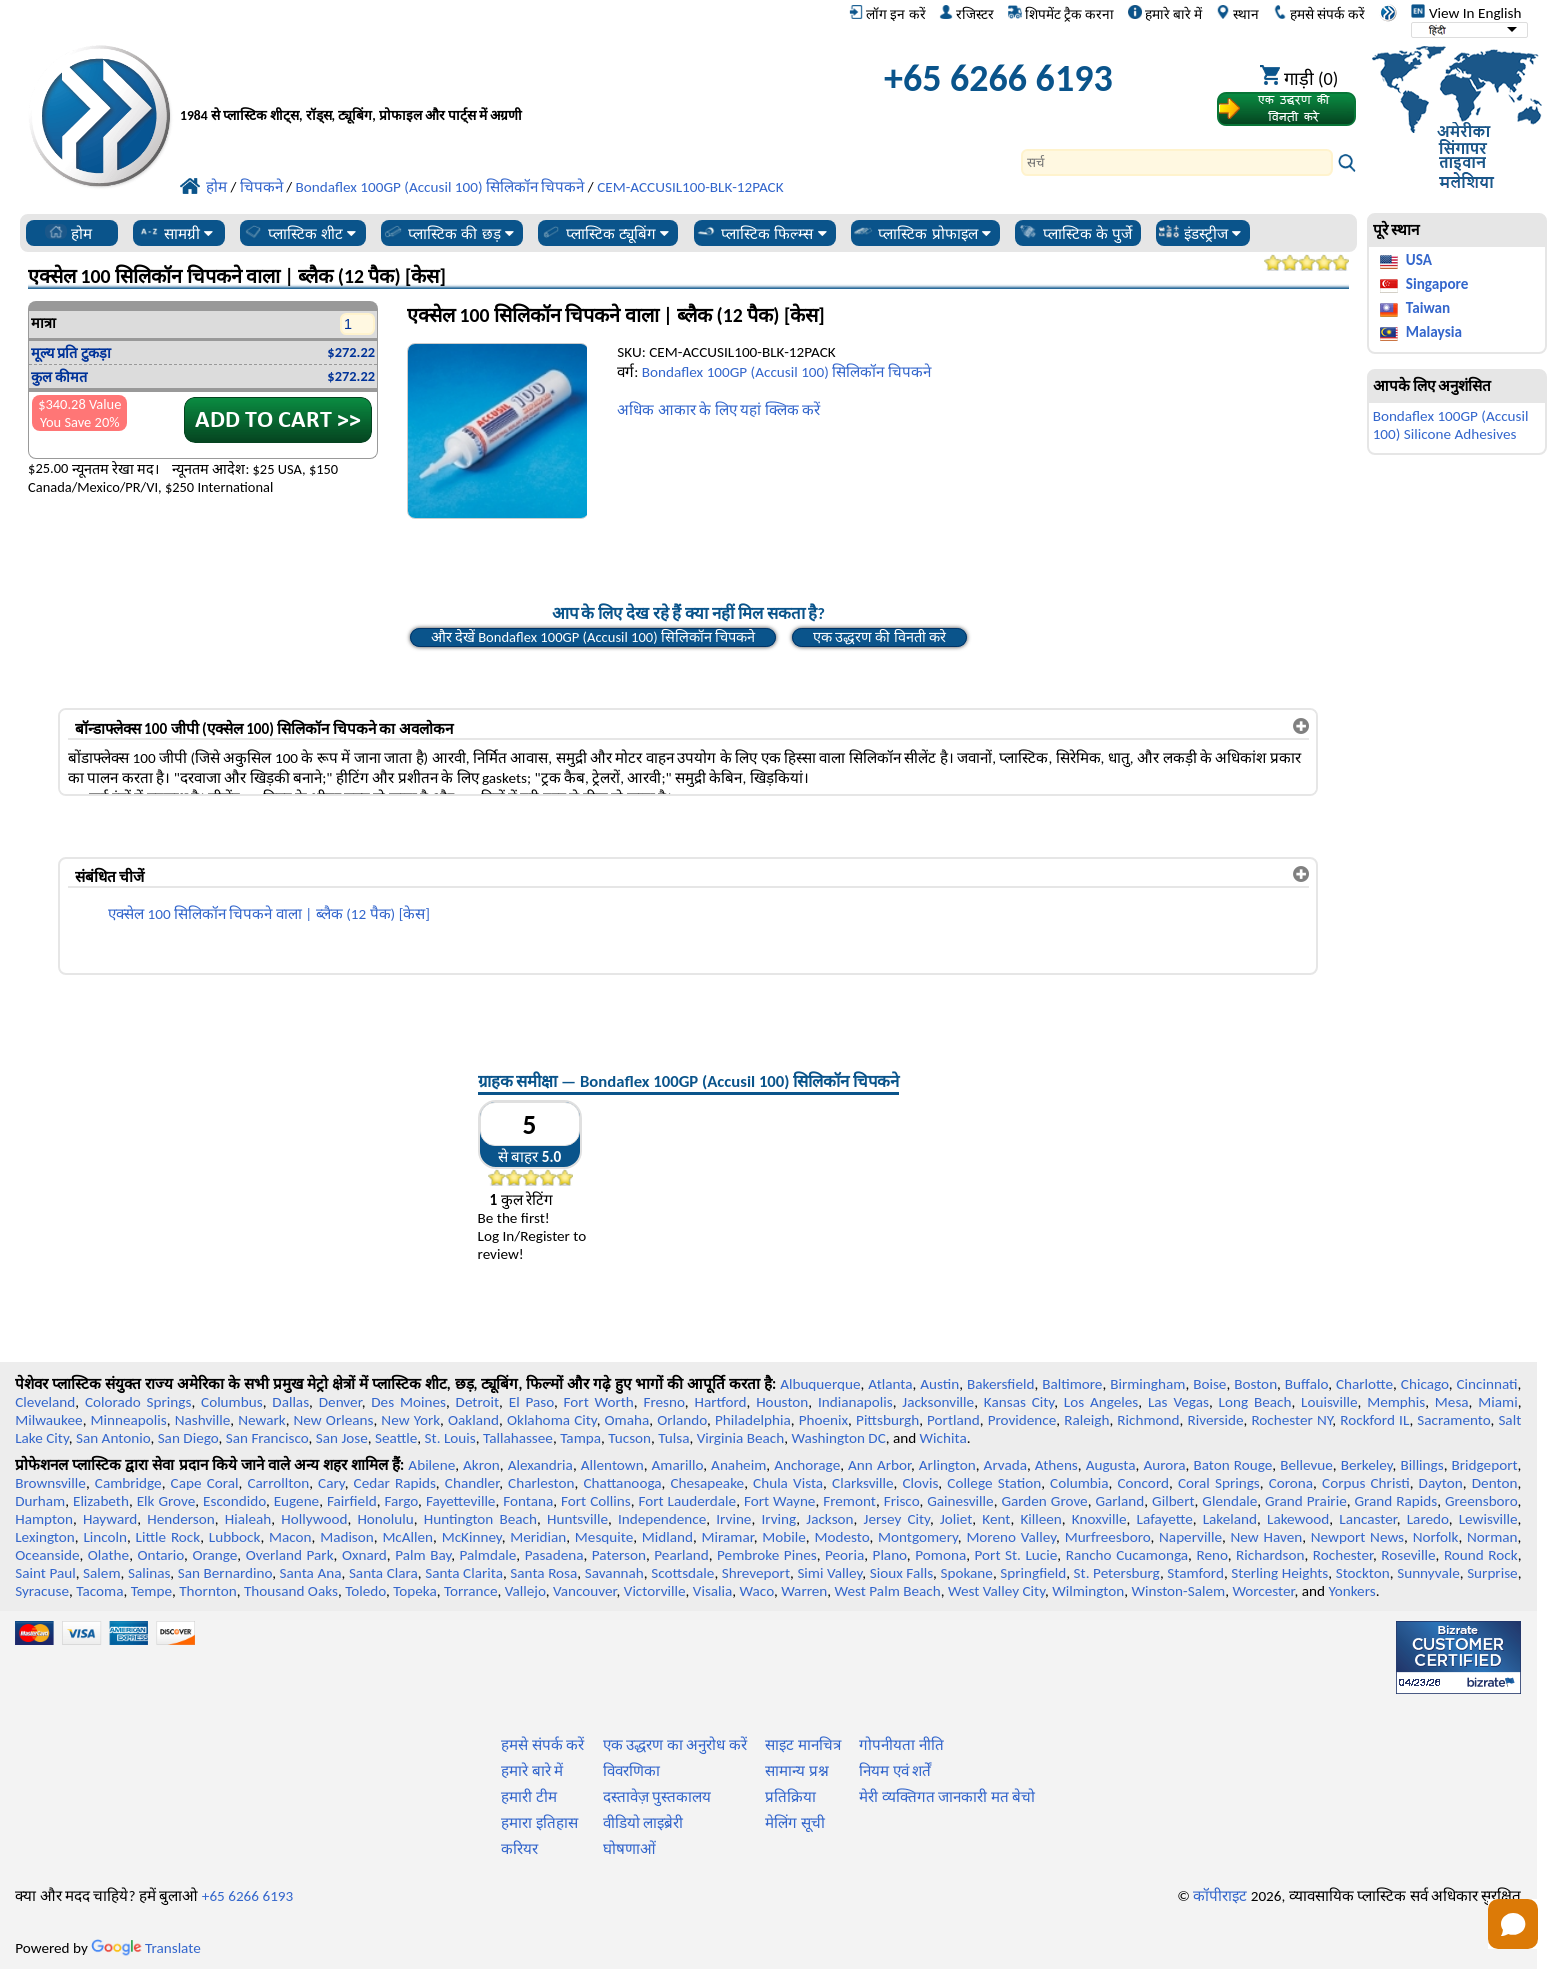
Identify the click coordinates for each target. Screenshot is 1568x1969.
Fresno (663, 1402)
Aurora (1164, 1465)
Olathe (108, 1555)
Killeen (1040, 1519)
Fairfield (352, 1501)
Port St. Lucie (1016, 1555)
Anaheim (738, 1465)
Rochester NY (1291, 1420)
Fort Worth (599, 1402)
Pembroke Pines (767, 1555)
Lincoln (105, 1537)
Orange (214, 1555)
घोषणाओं (629, 1849)
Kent (996, 1519)
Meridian (538, 1537)
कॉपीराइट (1220, 1896)
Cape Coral (205, 1483)
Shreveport (756, 1573)
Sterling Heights (1279, 1573)
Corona (1291, 1483)
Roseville (1408, 1555)
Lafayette (1165, 1519)
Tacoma (99, 1591)
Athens (1056, 1465)
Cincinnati (1487, 1384)
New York (410, 1420)
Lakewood (1298, 1519)
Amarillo (678, 1465)
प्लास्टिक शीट (299, 233)
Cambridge (128, 1483)
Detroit (478, 1402)
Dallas (290, 1402)
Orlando (682, 1420)
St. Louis (450, 1438)
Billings (1421, 1465)
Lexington (45, 1537)
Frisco (902, 1501)
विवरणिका (631, 1771)
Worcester (1263, 1591)
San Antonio (113, 1438)
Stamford (1195, 1573)
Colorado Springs (138, 1402)
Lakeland (1230, 1519)
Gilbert (1173, 1501)
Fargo (401, 1501)
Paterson (619, 1555)
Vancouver (585, 1591)
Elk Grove (166, 1501)
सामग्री (175, 233)
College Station (994, 1483)
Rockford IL (1374, 1420)
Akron (481, 1465)
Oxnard (364, 1555)
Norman (1492, 1537)
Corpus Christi (1366, 1483)
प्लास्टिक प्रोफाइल (921, 233)
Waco (757, 1591)
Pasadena (554, 1555)
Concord (1142, 1483)
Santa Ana (311, 1573)
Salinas (149, 1573)
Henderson (181, 1519)
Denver (340, 1402)
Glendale (1229, 1501)
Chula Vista (788, 1483)
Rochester (1343, 1555)
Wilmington (1088, 1591)
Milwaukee (48, 1420)
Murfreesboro (1108, 1537)
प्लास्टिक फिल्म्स (761, 233)
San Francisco (267, 1438)
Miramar (728, 1537)
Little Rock (168, 1537)
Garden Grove (1044, 1501)
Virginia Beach (741, 1438)
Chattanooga (622, 1483)
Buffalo (1306, 1384)
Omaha (627, 1420)
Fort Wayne (780, 1501)
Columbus (232, 1402)
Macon (290, 1537)
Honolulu (385, 1519)
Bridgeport (1485, 1465)
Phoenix (823, 1420)
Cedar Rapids (395, 1483)
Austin (939, 1384)
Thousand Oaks (291, 1591)
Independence (662, 1519)
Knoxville (1099, 1519)
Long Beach (1255, 1402)
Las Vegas (1178, 1402)
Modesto (841, 1537)
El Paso (531, 1402)
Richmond (1148, 1420)
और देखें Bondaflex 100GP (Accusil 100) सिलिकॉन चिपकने (593, 637)
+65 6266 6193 (998, 78)
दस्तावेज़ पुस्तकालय (657, 1797)
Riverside (1216, 1420)
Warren (804, 1591)
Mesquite (604, 1537)
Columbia (1079, 1483)
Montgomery (918, 1537)
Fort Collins (596, 1501)
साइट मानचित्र (802, 1745)
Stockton (1363, 1573)
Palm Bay (423, 1555)
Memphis (1396, 1402)
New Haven (1267, 1537)
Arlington (947, 1465)
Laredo (1428, 1519)
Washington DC (838, 1438)
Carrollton (279, 1483)
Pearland (681, 1555)
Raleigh (1086, 1420)
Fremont (849, 1501)
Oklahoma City (552, 1420)
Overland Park (290, 1555)
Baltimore (1072, 1384)
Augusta (1111, 1465)
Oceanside (47, 1555)
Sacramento (1453, 1420)
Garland (1119, 1501)
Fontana (528, 1501)
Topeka (415, 1591)
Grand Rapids (1395, 1501)
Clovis (921, 1483)
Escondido (234, 1501)
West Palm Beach (888, 1591)
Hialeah (248, 1519)
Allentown (612, 1465)
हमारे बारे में (1165, 14)
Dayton (1441, 1483)
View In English (1466, 13)
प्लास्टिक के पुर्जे (1075, 233)
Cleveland (45, 1402)
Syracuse (42, 1591)
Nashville (203, 1420)
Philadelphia (753, 1420)
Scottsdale (682, 1573)
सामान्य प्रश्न (796, 1771)
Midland (667, 1537)
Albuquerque (820, 1384)
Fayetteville (461, 1501)
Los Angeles (1101, 1402)
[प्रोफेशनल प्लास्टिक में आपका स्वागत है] (480, 83)
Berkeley (1367, 1465)
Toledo (365, 1591)
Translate (146, 1948)
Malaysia (1434, 332)
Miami (1497, 1402)
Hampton (44, 1519)
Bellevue (1306, 1465)
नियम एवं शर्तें (895, 1771)
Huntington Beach (480, 1519)
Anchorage (807, 1465)
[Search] (1177, 162)
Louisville (1329, 1402)
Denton (1495, 1483)
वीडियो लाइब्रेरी (643, 1823)
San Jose (342, 1438)
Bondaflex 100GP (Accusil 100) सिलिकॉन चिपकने (786, 372)
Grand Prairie (1306, 1501)
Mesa (1452, 1402)
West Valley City (996, 1591)
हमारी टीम (528, 1797)
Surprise (1492, 1573)
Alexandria (540, 1465)
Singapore (1437, 284)
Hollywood (314, 1519)
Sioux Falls (901, 1573)
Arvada (1005, 1465)
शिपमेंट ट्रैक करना (1061, 14)
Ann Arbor (879, 1465)
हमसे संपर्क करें (1319, 14)
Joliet (956, 1519)
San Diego (188, 1438)
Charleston (541, 1483)
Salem (101, 1573)
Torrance (471, 1591)
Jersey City (897, 1519)
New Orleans (334, 1420)
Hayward (110, 1519)
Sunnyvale (1428, 1573)
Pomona (940, 1555)
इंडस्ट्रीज (1199, 233)
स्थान (1237, 14)
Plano (890, 1555)
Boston (1255, 1384)
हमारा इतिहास (539, 1823)
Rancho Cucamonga (1127, 1555)
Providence (1022, 1420)
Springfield (1033, 1573)
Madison (347, 1537)
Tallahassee (518, 1438)
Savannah (614, 1573)
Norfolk (1436, 1537)
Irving (778, 1519)
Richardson (1270, 1555)
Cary (331, 1483)
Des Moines (408, 1402)
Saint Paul (45, 1573)
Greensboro (1481, 1501)
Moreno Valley (1011, 1537)
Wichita (943, 1438)
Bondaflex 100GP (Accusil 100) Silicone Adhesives (1451, 425)
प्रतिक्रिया (790, 1797)
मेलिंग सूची (794, 1823)
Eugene (297, 1501)
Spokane (966, 1573)
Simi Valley (829, 1573)
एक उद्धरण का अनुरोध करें (675, 1745)
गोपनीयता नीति (901, 1745)
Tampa (580, 1438)
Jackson (829, 1519)
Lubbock (235, 1537)
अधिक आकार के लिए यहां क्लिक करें (718, 410)
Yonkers (1351, 1591)
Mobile (784, 1537)
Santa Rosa (543, 1573)
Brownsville (50, 1483)
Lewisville (1488, 1519)
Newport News (1357, 1537)
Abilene (431, 1465)
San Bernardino (225, 1573)
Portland (953, 1420)
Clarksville (863, 1483)
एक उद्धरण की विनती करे (879, 637)
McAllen (407, 1537)
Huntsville (577, 1519)
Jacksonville (938, 1402)
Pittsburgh (887, 1420)
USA (1419, 260)
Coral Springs (1219, 1483)
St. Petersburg (1117, 1573)
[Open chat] (1513, 1924)
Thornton (207, 1591)
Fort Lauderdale (687, 1501)
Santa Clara (383, 1573)
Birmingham (1147, 1384)
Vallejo (525, 1591)
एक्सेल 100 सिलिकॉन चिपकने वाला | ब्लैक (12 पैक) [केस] (269, 914)
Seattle (396, 1438)
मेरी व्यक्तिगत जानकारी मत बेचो (947, 1797)
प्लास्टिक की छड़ (448, 233)
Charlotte (1364, 1384)
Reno (1211, 1555)
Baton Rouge (1232, 1465)
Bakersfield (1000, 1384)
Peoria (844, 1555)
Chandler (472, 1483)
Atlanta (890, 1384)
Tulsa (673, 1438)
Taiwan (1428, 308)
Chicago (1425, 1384)
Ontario (160, 1555)
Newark (261, 1420)
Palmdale (488, 1555)
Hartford (720, 1402)
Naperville (1190, 1537)
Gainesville (960, 1501)
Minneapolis (129, 1420)
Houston (782, 1402)
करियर (519, 1849)
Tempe (151, 1591)
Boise (1209, 1384)
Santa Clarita (464, 1573)
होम (68, 233)
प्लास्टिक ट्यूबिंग (605, 233)
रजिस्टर (966, 14)
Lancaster (1367, 1519)
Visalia (713, 1591)
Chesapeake (707, 1483)
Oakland (473, 1420)
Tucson (629, 1438)
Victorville (655, 1591)
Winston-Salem (1178, 1591)
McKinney (472, 1537)
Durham (40, 1501)
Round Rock (1481, 1555)
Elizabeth (101, 1501)
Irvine (733, 1519)
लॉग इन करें (887, 14)
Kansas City (1019, 1402)
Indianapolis (855, 1402)
